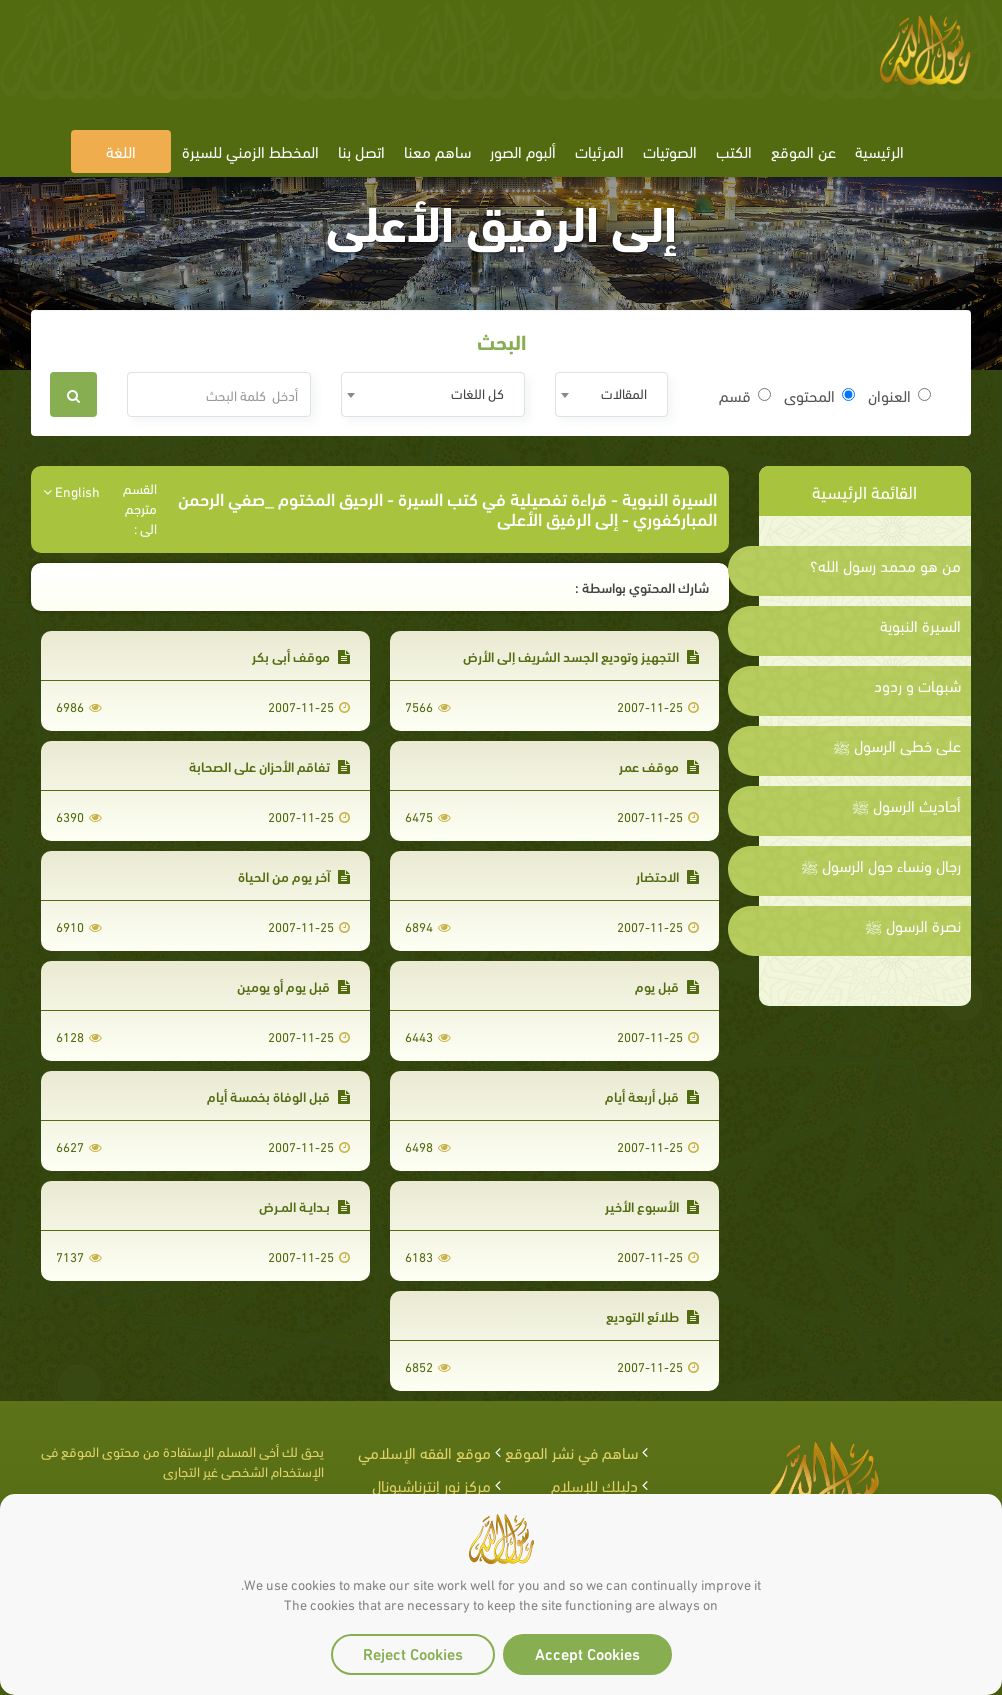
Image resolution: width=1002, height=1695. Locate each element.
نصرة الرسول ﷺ (913, 925)
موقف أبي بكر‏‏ (301, 655)
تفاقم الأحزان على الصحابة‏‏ (269, 765)
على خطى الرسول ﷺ (897, 745)
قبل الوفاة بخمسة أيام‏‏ (278, 1095)
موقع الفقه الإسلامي (424, 1451)
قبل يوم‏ (667, 985)
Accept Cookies (587, 1652)
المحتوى (819, 395)
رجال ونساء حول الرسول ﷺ (881, 865)
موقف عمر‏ (659, 765)
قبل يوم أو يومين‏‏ (293, 985)
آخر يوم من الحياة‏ (294, 875)
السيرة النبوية (920, 625)
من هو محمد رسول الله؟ (885, 565)
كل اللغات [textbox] (477, 392)
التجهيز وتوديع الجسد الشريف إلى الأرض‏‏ (581, 655)
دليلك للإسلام (594, 1484)
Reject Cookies (413, 1652)
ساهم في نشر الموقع (571, 1451)
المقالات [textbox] (624, 392)
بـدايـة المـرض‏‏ (304, 1205)
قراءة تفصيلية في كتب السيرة (502, 497)
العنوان (899, 395)
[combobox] (611, 394)
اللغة (121, 150)
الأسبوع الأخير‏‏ (652, 1205)
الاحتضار (667, 875)
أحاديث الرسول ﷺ (906, 805)
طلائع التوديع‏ (652, 1315)
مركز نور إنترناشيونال (431, 1484)
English (71, 491)
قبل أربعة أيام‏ (652, 1095)
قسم (745, 395)
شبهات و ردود (917, 685)
